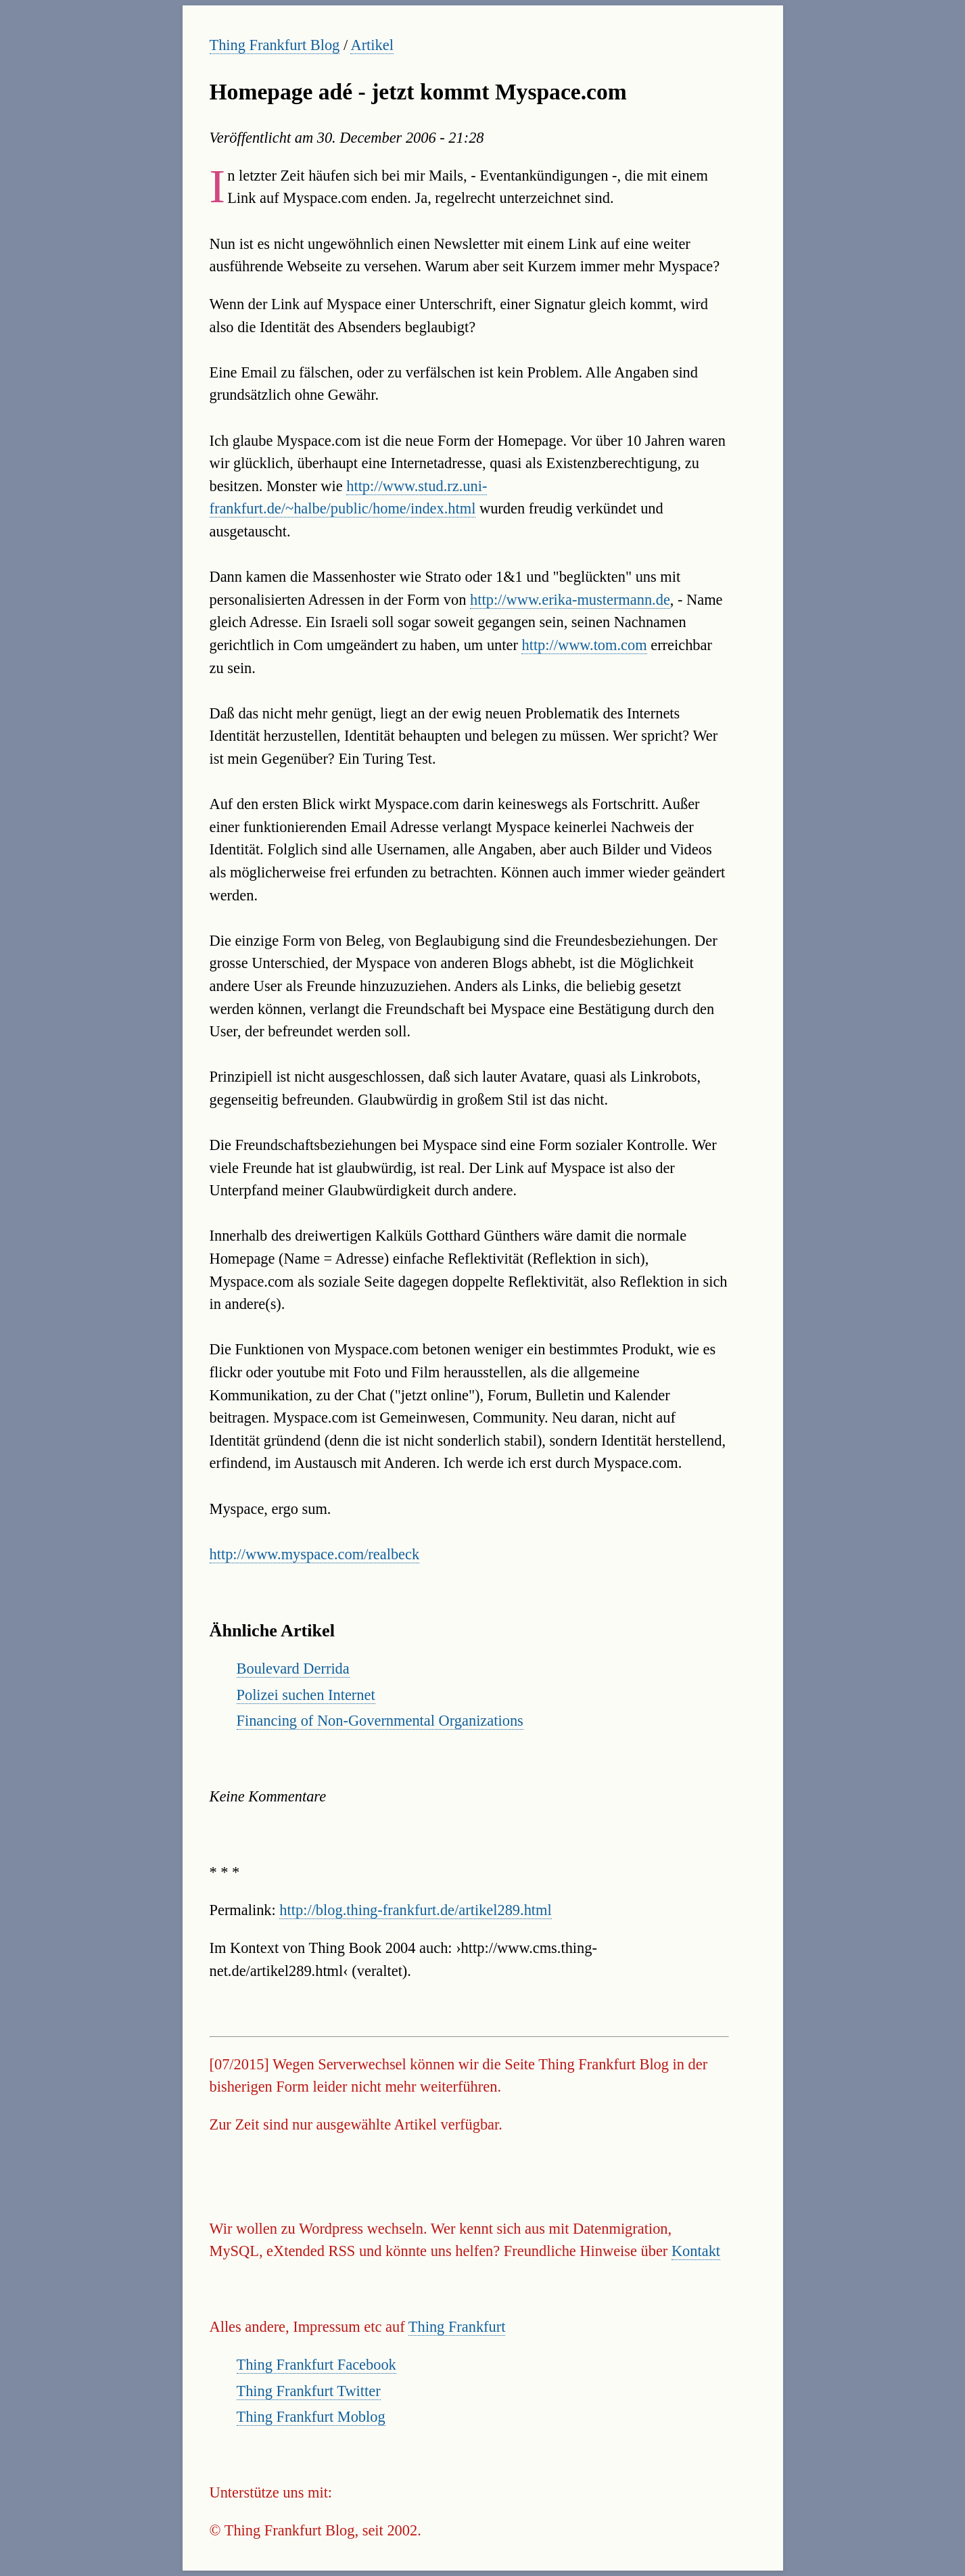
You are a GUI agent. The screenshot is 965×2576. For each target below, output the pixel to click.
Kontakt (696, 2250)
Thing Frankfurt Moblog (311, 2416)
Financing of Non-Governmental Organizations (380, 1720)
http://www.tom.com (583, 645)
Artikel (371, 45)
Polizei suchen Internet (306, 1694)
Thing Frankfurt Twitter (309, 2391)
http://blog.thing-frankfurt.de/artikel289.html (415, 1910)
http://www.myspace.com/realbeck (315, 1554)
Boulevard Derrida (293, 1668)
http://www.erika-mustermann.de (570, 599)
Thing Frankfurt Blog (275, 45)
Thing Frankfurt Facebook (316, 2364)
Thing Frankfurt (457, 2326)
